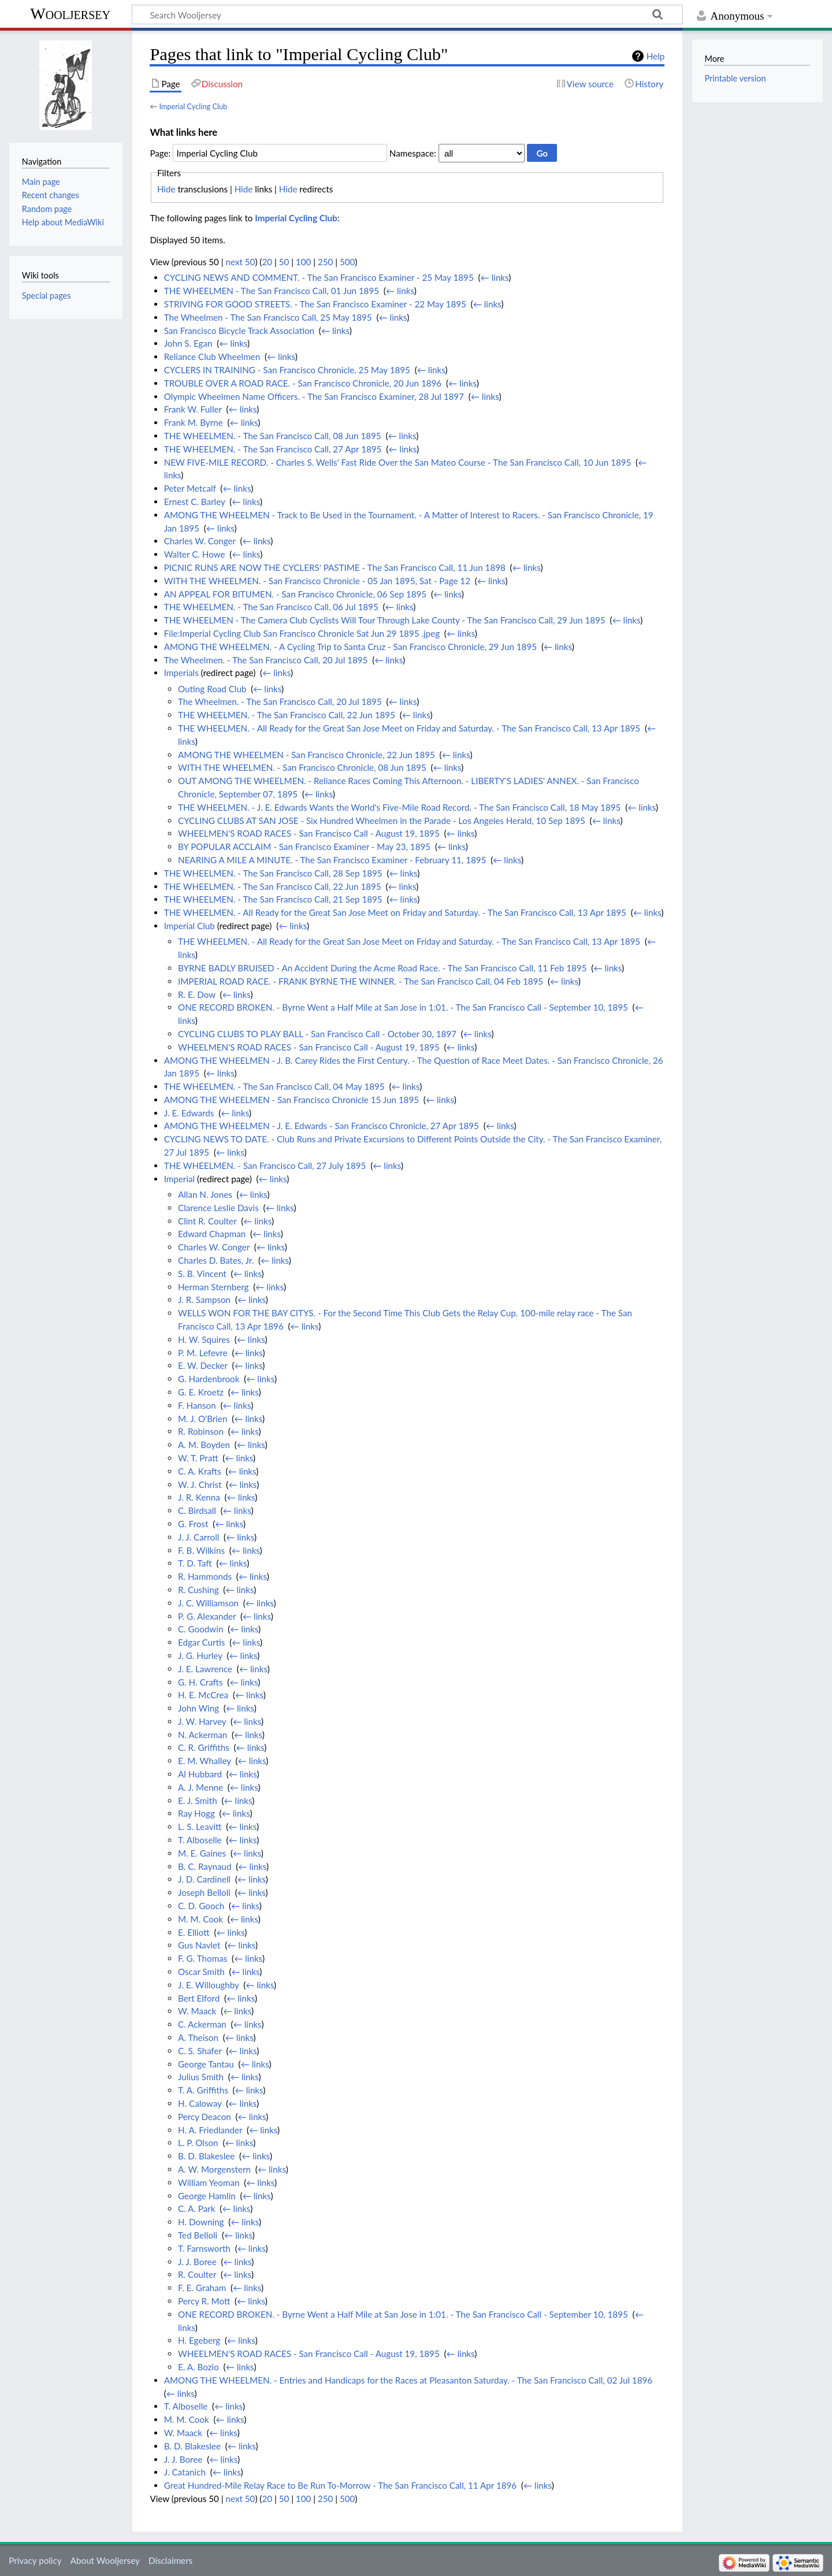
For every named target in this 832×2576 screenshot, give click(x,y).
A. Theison (198, 2037)
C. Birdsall (197, 1510)
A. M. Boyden (204, 1444)
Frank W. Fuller (193, 409)
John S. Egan (188, 343)
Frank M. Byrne (193, 422)
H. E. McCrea (203, 1695)
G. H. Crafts (200, 1682)
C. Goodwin (200, 1629)
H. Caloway (200, 2103)
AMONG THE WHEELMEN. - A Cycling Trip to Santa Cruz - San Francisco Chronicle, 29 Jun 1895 (350, 646)
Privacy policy (35, 2560)
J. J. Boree (197, 2261)
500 (347, 262)
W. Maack (197, 2011)
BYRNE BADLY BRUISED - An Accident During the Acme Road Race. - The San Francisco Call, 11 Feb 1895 (382, 968)
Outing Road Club (212, 689)
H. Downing (201, 2222)
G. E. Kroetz (201, 1392)
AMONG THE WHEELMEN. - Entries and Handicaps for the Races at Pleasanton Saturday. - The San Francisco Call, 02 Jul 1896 (408, 2380)
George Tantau (206, 2064)
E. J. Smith (197, 1800)
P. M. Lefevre (203, 1353)
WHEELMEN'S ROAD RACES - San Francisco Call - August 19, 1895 (309, 833)
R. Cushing (198, 1589)
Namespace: (412, 153)
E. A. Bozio (198, 2367)
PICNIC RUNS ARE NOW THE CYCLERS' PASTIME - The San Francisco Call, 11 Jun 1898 (335, 567)
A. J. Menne (200, 1787)
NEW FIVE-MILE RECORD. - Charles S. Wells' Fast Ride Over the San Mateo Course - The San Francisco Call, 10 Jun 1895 (398, 462)
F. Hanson (197, 1405)
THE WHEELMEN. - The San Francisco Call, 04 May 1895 (274, 1086)
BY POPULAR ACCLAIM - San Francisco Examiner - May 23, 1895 (304, 846)
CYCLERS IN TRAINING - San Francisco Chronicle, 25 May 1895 (287, 370)
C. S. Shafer (200, 2051)
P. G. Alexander (207, 1616)
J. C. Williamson (208, 1603)
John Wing (198, 1708)
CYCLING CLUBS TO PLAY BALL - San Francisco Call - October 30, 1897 (317, 1034)
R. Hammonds (205, 1576)
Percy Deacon (204, 2116)
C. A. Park (197, 2208)
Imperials (181, 672)
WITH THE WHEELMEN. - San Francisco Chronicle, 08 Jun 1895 (302, 767)
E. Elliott (194, 1932)
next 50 (240, 262)
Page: (160, 153)
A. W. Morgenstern (214, 2169)
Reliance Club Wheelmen (212, 356)
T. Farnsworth (204, 2248)
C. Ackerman (202, 2024)
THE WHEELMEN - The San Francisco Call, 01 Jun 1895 (271, 290)
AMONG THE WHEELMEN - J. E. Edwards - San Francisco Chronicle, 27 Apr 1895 (321, 1125)
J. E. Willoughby (208, 1985)
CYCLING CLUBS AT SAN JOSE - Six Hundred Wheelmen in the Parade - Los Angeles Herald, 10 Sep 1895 (381, 820)
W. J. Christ (200, 1484)
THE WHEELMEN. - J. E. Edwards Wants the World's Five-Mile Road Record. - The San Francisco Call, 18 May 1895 (399, 807)
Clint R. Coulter (207, 1221)
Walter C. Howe (194, 554)
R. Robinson (201, 1431)
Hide (166, 189)
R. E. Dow (197, 994)
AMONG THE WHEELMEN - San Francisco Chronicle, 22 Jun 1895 (306, 754)
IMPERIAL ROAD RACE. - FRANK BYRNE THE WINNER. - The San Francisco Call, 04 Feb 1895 (360, 981)
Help (655, 56)
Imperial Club (189, 925)
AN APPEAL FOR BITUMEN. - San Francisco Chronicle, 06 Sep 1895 (295, 594)
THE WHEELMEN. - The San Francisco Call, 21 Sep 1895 (273, 899)
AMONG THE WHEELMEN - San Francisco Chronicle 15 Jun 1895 (291, 1099)
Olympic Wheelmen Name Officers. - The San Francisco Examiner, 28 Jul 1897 (314, 396)
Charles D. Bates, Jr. (216, 1260)
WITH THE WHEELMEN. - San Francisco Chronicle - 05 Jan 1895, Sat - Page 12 (317, 581)
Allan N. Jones (205, 1194)
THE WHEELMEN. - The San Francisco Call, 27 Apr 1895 (273, 449)
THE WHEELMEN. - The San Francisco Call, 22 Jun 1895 (286, 715)
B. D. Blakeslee (206, 2156)
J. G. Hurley (200, 1655)
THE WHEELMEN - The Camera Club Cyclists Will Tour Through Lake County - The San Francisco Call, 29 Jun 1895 (385, 620)
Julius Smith (201, 2077)
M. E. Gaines (202, 1853)
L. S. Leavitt (200, 1826)
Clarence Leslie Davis (218, 1207)
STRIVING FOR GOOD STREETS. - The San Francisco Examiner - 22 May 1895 (315, 304)
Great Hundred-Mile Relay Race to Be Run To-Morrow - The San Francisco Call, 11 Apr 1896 (340, 2485)
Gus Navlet (199, 1945)
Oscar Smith (201, 1971)
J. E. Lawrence (205, 1669)
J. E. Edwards (189, 1113)
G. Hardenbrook (208, 1379)
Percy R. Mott (204, 2301)
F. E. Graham (202, 2287)
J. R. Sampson (204, 1299)
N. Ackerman (202, 1734)
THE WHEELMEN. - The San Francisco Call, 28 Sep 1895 (273, 873)
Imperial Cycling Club (193, 106)
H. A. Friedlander (210, 2130)
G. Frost (193, 1524)
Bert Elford (199, 1998)
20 (267, 262)
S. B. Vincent (202, 1273)
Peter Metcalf (190, 488)
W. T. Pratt (198, 1458)
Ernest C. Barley (194, 501)
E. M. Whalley (204, 1760)
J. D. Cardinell (204, 1879)
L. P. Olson (198, 2142)
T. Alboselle (200, 1840)
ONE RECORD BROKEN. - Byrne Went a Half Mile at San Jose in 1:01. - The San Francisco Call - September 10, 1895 (403, 1007)
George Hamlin (207, 2196)
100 (303, 262)
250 (325, 262)
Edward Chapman (212, 1233)
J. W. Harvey (202, 1721)
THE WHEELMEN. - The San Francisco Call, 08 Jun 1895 (272, 435)
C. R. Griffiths (203, 1747)
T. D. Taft (195, 1563)
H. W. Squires (204, 1339)
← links (495, 277)
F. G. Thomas (202, 1958)
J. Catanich (185, 2472)
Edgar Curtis (201, 1642)
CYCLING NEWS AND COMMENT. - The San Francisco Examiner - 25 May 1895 (319, 277)
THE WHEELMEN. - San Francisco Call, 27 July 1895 (265, 1165)
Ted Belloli (197, 2235)
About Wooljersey (105, 2560)
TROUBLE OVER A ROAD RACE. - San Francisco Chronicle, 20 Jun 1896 (302, 383)
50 (284, 262)
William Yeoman (208, 2182)
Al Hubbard (200, 1774)
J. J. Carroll (198, 1537)
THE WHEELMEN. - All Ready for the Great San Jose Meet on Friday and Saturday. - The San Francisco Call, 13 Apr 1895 (409, 728)
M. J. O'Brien (202, 1418)
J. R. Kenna (199, 1497)
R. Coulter (197, 2274)
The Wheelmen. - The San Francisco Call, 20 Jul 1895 (266, 660)
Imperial (179, 1179)
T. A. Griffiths (203, 2090)
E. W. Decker (203, 1365)
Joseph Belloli (204, 1892)
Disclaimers (170, 2560)
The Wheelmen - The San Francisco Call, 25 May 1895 (268, 317)
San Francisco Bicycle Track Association (239, 330)
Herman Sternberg (213, 1287)
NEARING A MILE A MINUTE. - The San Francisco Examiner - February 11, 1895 (332, 860)
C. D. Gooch (201, 1906)
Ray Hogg (196, 1813)
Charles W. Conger (200, 541)
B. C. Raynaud (205, 1866)
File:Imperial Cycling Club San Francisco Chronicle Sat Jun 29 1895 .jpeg (302, 633)
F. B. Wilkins (201, 1550)
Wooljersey (70, 14)
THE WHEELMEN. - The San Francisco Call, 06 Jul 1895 (271, 607)
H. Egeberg (199, 2340)
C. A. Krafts (199, 1471)
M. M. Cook (200, 1919)
